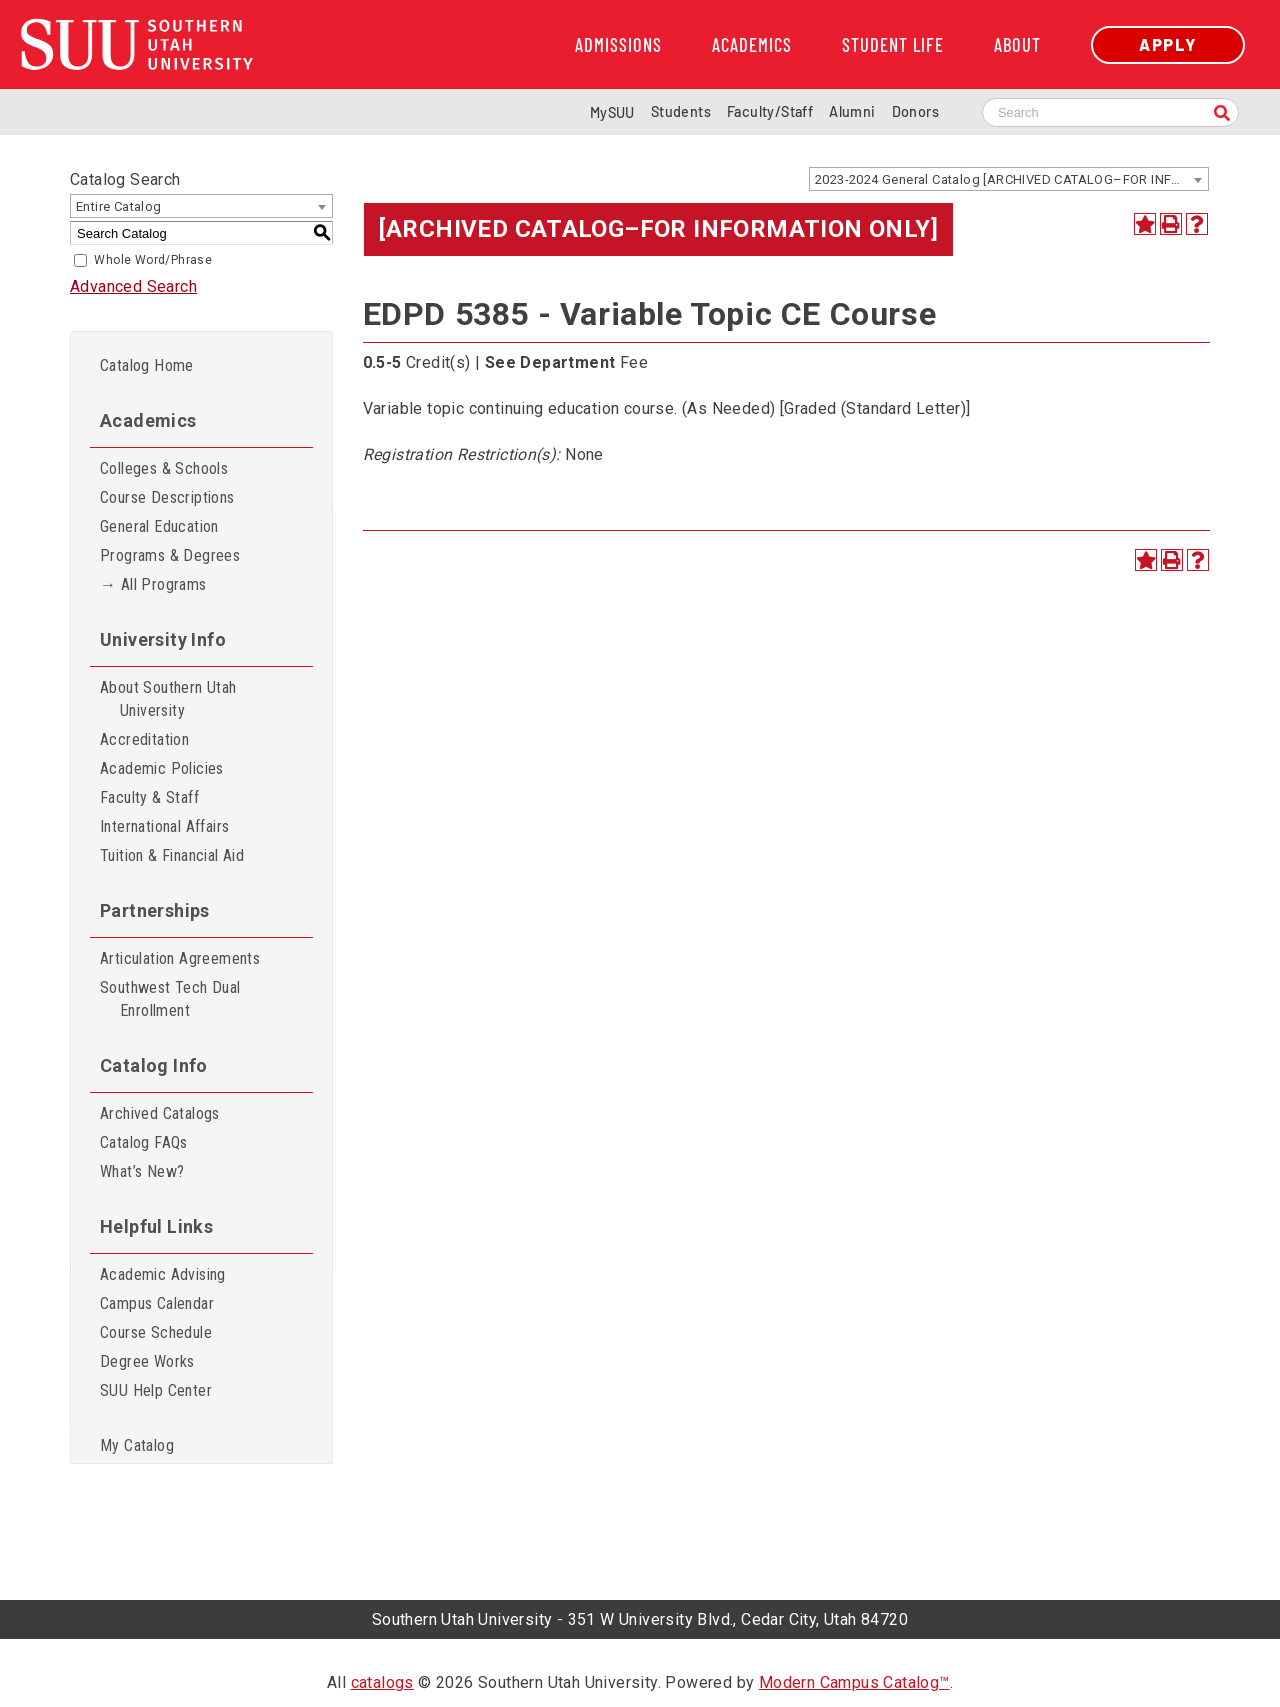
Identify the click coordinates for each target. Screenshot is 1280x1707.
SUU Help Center (156, 1390)
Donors (915, 111)
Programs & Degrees (170, 555)
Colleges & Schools (164, 468)
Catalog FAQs (144, 1142)
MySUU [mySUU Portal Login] (612, 112)
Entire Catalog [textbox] (119, 206)
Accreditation (144, 739)
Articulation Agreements (180, 958)
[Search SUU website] (1110, 112)
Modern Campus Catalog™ (854, 1682)
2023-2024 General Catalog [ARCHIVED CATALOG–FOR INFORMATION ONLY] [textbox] (1011, 179)
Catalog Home (147, 365)
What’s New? (142, 1171)
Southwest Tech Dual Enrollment (170, 999)
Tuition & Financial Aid (172, 855)
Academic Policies (162, 768)
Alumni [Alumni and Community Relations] (852, 111)
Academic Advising (163, 1274)
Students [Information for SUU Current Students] (681, 111)
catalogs (382, 1682)
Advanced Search (133, 286)
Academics (752, 45)
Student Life (893, 45)
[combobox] (1009, 179)
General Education (159, 526)
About (1017, 45)
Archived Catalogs (160, 1113)
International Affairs (164, 826)
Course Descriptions (167, 497)
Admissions (618, 45)
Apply (1168, 44)
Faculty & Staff (149, 797)
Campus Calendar (157, 1303)
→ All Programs (153, 584)
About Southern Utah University (168, 699)
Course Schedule (156, 1332)
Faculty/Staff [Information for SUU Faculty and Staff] (770, 111)
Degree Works (147, 1361)
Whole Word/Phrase (153, 260)
